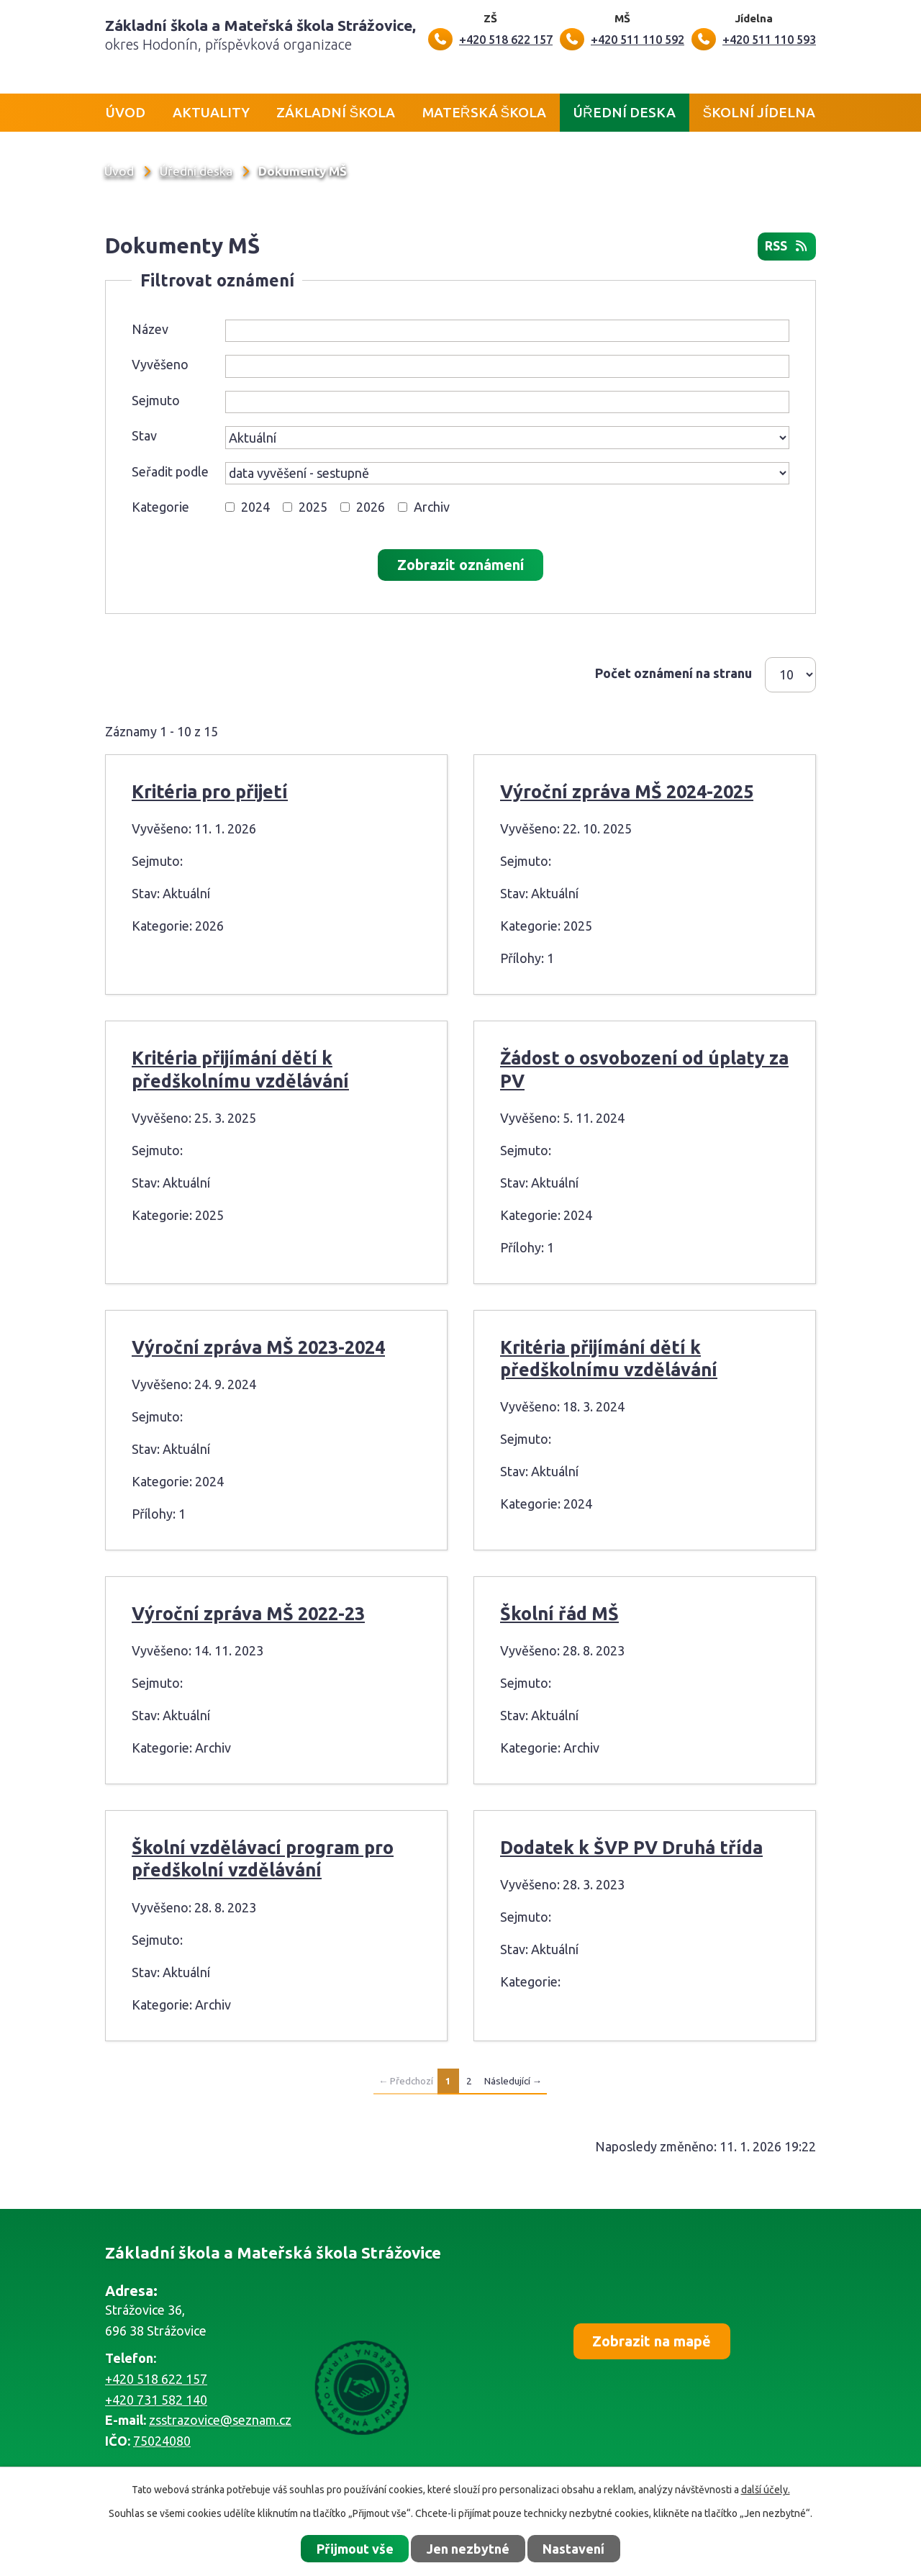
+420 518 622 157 (156, 2379)
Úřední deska (624, 112)
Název (150, 329)
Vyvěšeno (160, 365)
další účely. (765, 2489)
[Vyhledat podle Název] (507, 331)
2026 (370, 507)
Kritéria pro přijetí (210, 792)
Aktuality (211, 112)
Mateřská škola (484, 112)
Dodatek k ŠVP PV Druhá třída (631, 1848)
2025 (313, 507)
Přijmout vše (355, 2548)
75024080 (162, 2441)
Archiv (432, 507)
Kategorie (160, 507)
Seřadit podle (170, 471)
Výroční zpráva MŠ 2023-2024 (258, 1347)
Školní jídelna (758, 112)
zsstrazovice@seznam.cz (220, 2420)
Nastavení (573, 2548)
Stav (144, 436)
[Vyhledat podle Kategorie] (230, 507)
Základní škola (335, 112)
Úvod (125, 112)
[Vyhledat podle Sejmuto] (507, 402)
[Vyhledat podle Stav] (507, 438)
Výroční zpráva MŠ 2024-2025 (626, 792)
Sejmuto (156, 400)
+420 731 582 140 (156, 2399)
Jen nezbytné (468, 2548)
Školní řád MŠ (559, 1614)
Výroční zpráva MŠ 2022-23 (248, 1614)
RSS (786, 247)
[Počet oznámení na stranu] (790, 674)
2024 (255, 507)
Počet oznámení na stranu (673, 673)
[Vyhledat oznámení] (460, 566)
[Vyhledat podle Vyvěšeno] (507, 367)
